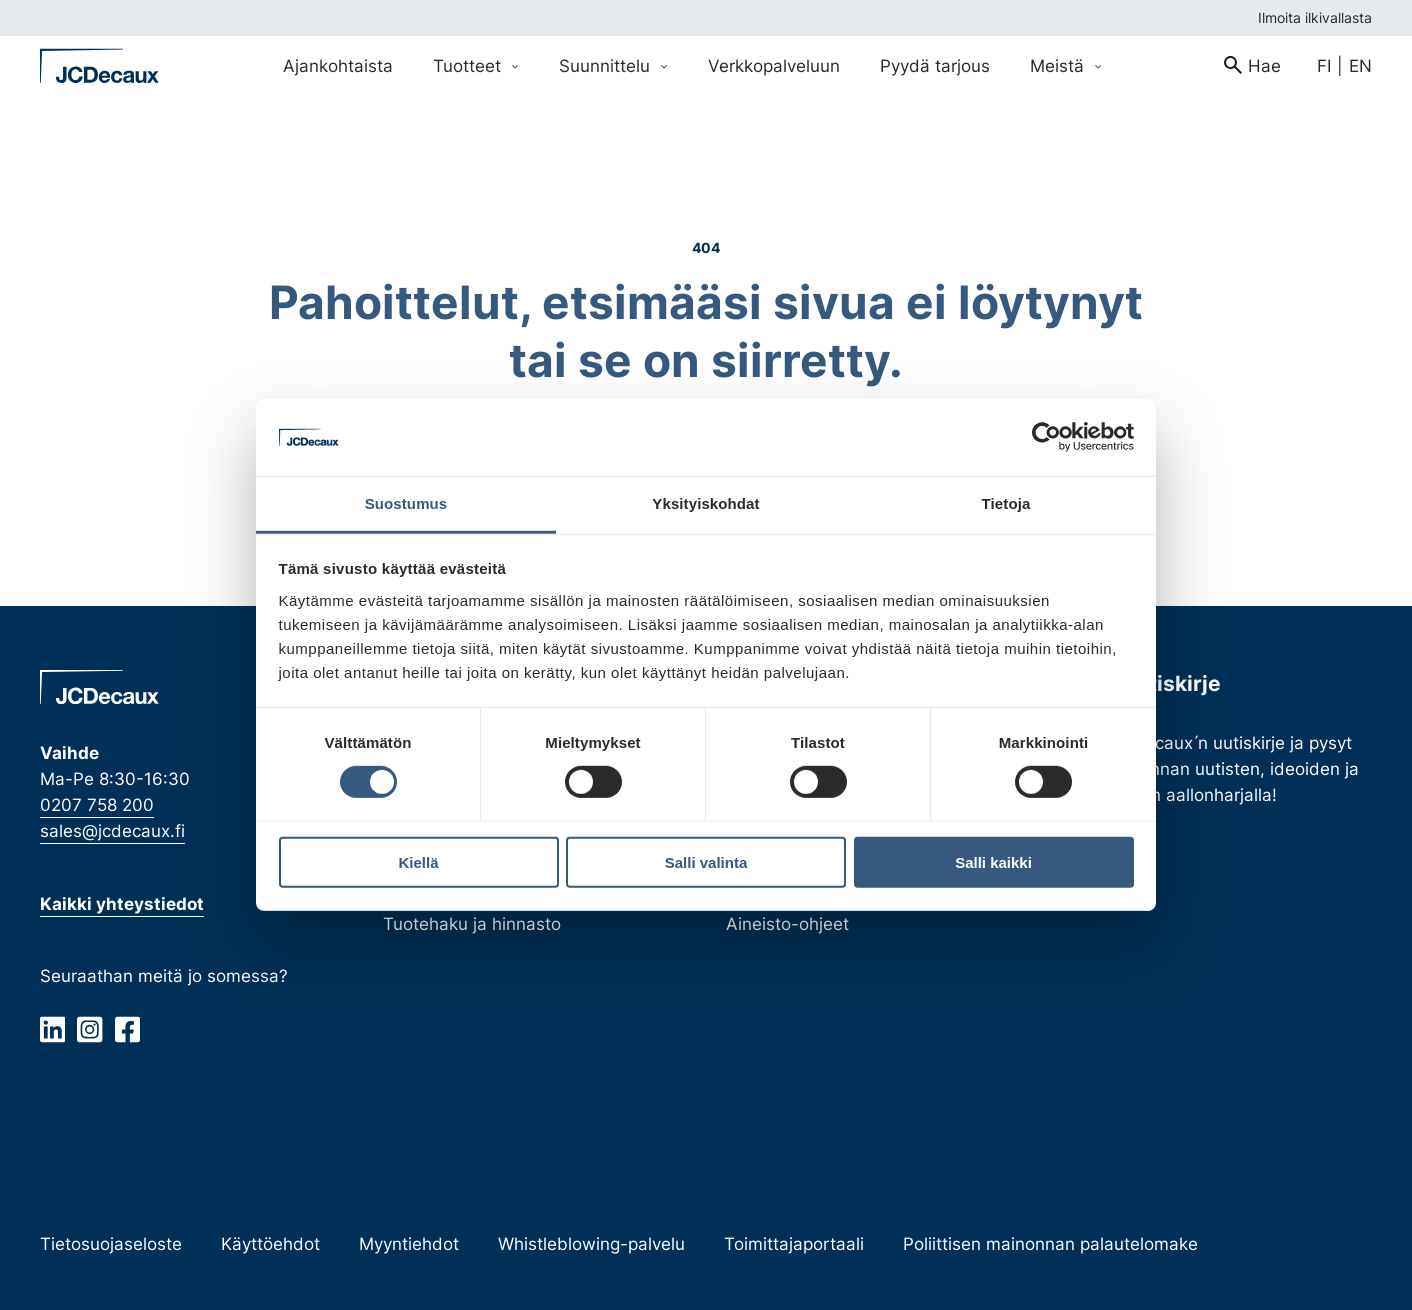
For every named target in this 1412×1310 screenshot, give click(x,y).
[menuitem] (1252, 66)
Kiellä (418, 861)
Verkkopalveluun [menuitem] (774, 65)
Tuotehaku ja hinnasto (472, 923)
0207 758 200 (97, 804)
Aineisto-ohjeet (787, 923)
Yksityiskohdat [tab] (705, 503)
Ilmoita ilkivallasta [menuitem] (1315, 17)
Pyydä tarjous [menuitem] (935, 65)
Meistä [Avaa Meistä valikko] (1066, 65)
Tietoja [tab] (1006, 503)
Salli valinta (706, 861)
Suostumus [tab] (406, 503)
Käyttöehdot (270, 1243)
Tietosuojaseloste (111, 1243)
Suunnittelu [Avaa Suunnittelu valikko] (613, 65)
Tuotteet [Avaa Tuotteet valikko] (476, 65)
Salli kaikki (993, 861)
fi (1324, 65)
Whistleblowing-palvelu (591, 1243)
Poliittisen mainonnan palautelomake (1050, 1243)
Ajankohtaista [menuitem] (338, 65)
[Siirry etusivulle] (100, 66)
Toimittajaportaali (794, 1243)
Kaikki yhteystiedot (122, 903)
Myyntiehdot (409, 1243)
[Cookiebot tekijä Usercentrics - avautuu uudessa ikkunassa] (1046, 437)
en (1360, 65)
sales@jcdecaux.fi (112, 831)
